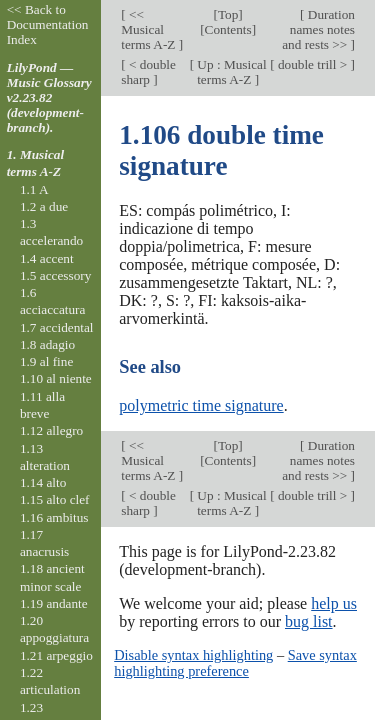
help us (334, 603)
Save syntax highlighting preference (235, 663)
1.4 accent (47, 258)
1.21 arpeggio (56, 655)
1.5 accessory (55, 275)
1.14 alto (43, 482)
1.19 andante (54, 603)
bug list (309, 621)
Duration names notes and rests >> (318, 29)
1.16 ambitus (54, 517)
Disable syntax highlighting (193, 655)
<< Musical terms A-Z (149, 29)
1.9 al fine (46, 361)
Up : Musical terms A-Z (230, 72)
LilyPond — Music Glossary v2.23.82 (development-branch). (49, 97)
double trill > (313, 64)
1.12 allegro (51, 430)
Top (228, 14)
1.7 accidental (57, 327)
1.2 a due (44, 206)
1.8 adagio (47, 344)
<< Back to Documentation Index (48, 24)
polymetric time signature (201, 405)
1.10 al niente (56, 378)
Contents (228, 29)
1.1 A (34, 189)
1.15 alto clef (55, 499)
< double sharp (148, 72)
